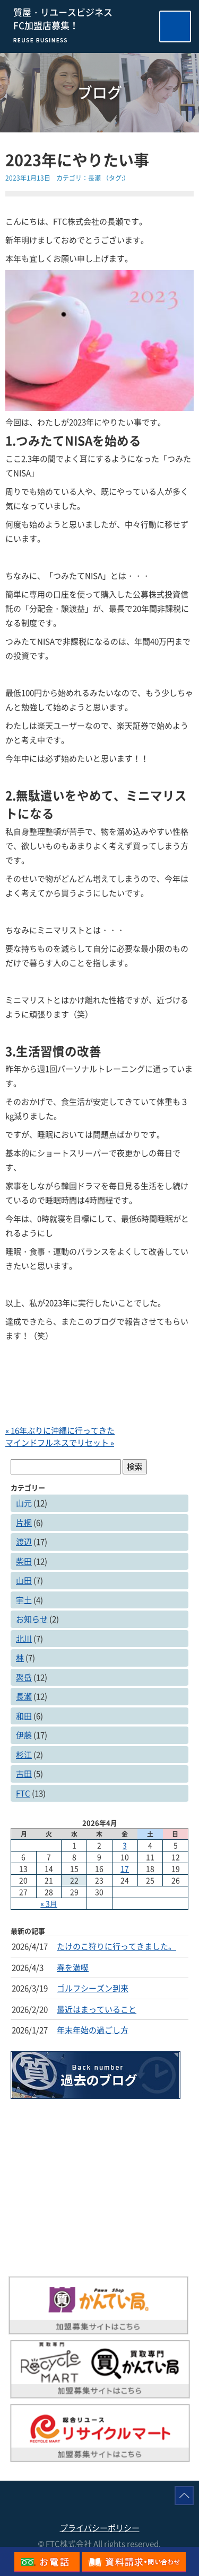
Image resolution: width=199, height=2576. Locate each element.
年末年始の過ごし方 (92, 2030)
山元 (24, 1503)
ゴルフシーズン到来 (92, 1988)
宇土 (24, 1600)
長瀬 (94, 178)
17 (124, 1868)
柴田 (24, 1561)
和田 (24, 1716)
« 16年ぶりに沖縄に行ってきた (60, 1430)
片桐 (24, 1522)
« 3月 (48, 1903)
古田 (24, 1773)
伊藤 (24, 1735)
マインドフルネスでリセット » (59, 1442)
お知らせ (32, 1619)
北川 (24, 1638)
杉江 (24, 1754)
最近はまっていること (96, 2009)
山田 (24, 1580)
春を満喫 (73, 1967)
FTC (23, 1793)
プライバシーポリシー (100, 2528)
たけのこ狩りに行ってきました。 (116, 1946)
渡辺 (24, 1542)
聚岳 (24, 1677)
